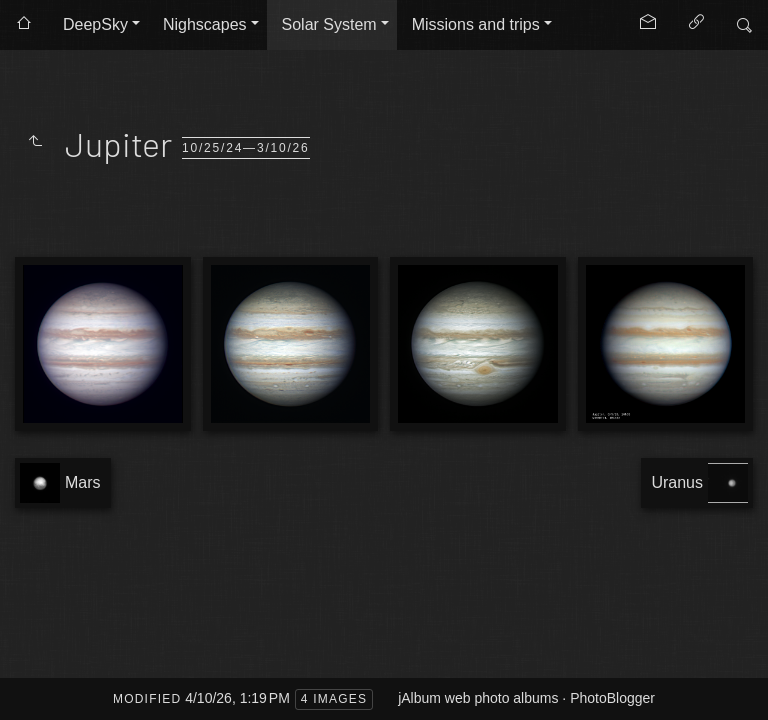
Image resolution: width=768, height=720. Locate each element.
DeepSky (95, 24)
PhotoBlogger (612, 698)
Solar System (329, 24)
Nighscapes (205, 24)
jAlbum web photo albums (478, 698)
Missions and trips (476, 24)
